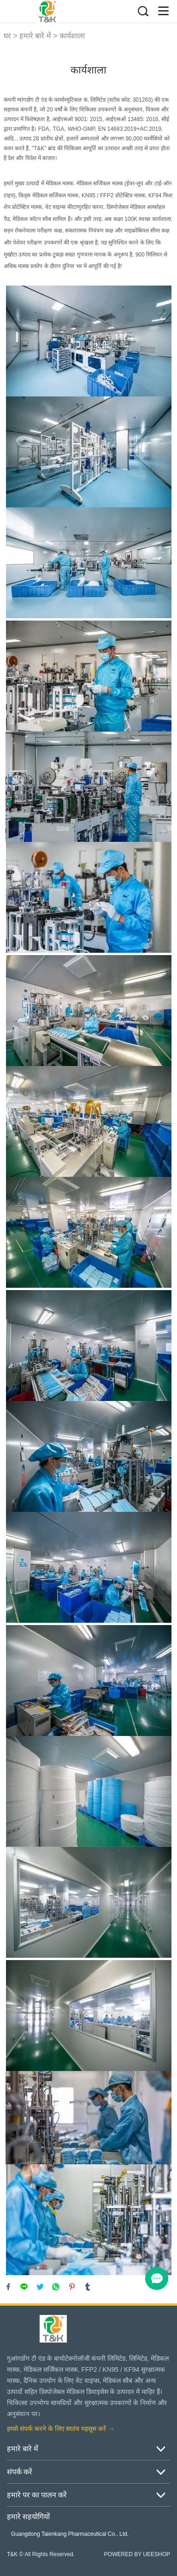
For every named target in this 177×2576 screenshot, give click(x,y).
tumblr (87, 2286)
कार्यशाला (72, 36)
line (24, 2286)
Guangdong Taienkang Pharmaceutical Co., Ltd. (70, 2534)
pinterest (72, 2286)
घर (7, 36)
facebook (8, 2286)
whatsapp (55, 2286)
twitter (40, 2286)
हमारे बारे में (35, 36)
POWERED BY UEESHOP (137, 2554)
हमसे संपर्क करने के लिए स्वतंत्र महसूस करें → (60, 2428)
